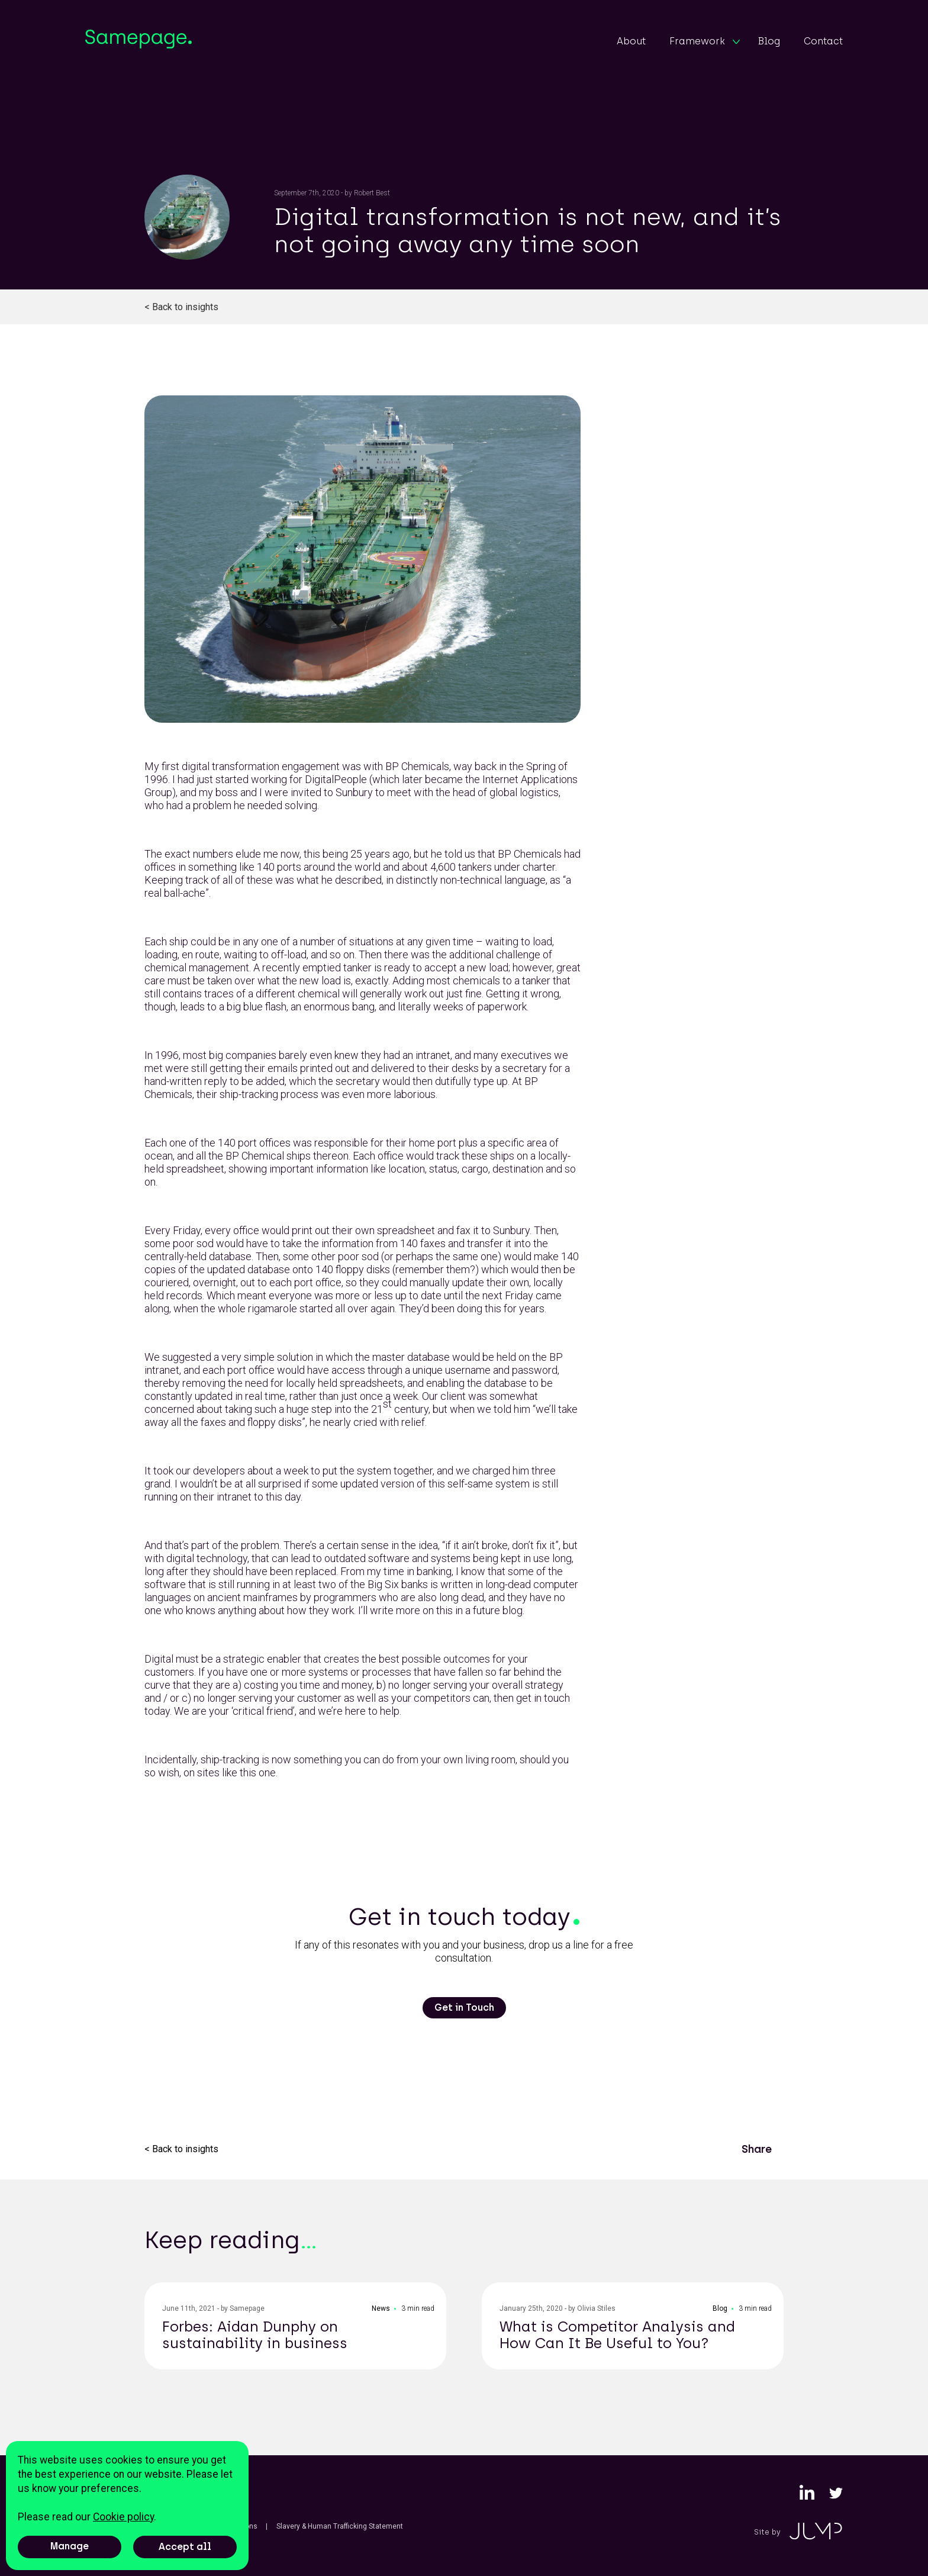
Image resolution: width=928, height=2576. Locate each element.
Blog (769, 41)
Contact (823, 41)
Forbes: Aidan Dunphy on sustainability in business (254, 2335)
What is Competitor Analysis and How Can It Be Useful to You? (617, 2335)
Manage (69, 2546)
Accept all (185, 2546)
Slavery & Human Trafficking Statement (339, 2526)
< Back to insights (181, 307)
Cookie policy (123, 2517)
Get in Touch (464, 2007)
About (631, 41)
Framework (704, 41)
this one (258, 1772)
